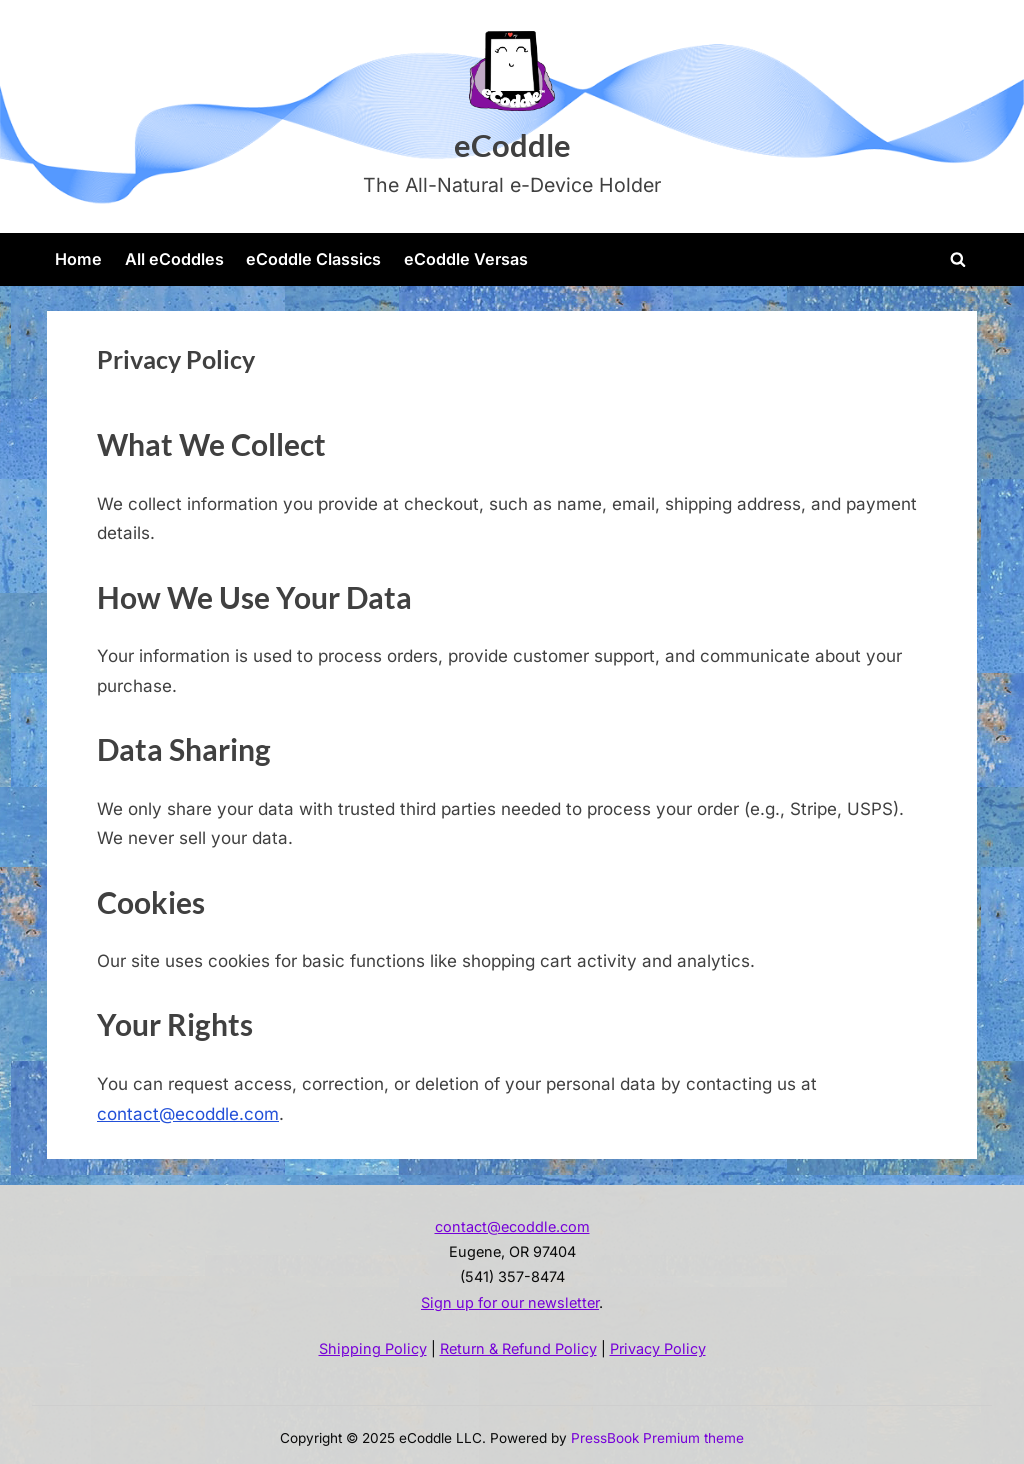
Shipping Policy (373, 1348)
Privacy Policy (658, 1348)
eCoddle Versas (466, 259)
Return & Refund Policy (518, 1348)
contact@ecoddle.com (188, 1114)
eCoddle (512, 145)
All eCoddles (174, 259)
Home (78, 259)
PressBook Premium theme (657, 1438)
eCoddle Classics (313, 259)
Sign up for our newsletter (510, 1302)
